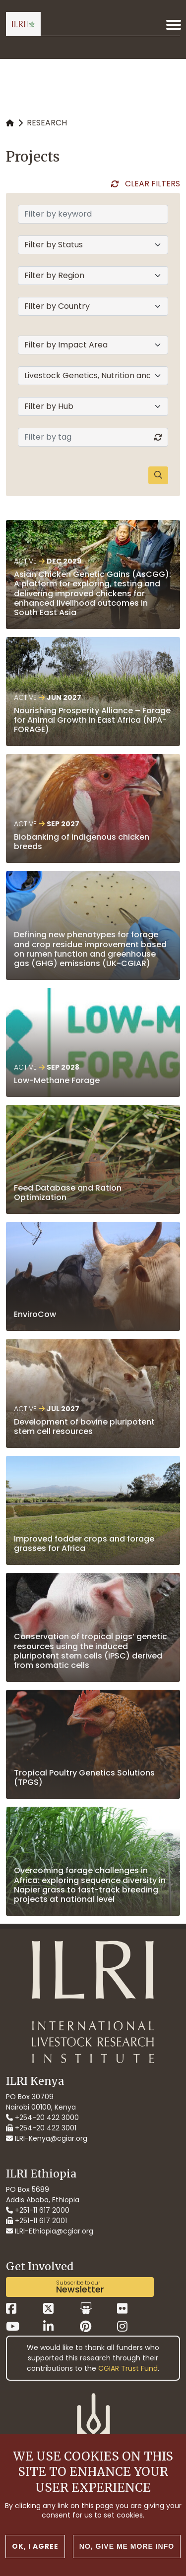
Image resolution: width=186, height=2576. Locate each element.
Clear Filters (152, 183)
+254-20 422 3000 (42, 2117)
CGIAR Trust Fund (128, 2368)
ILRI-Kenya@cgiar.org (46, 2138)
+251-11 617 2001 (36, 2221)
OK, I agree (35, 2547)
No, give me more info (126, 2547)
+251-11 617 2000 (37, 2210)
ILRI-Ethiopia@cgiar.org (49, 2231)
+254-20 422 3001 (41, 2128)
